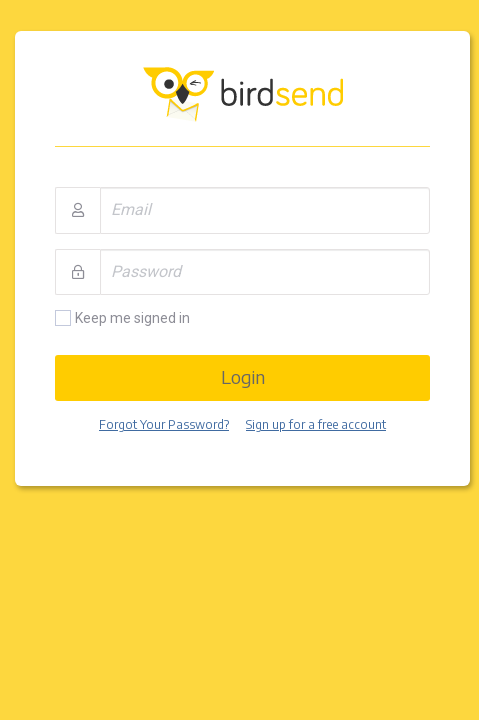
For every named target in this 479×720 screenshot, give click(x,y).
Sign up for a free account (316, 424)
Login (243, 376)
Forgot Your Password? (164, 424)
